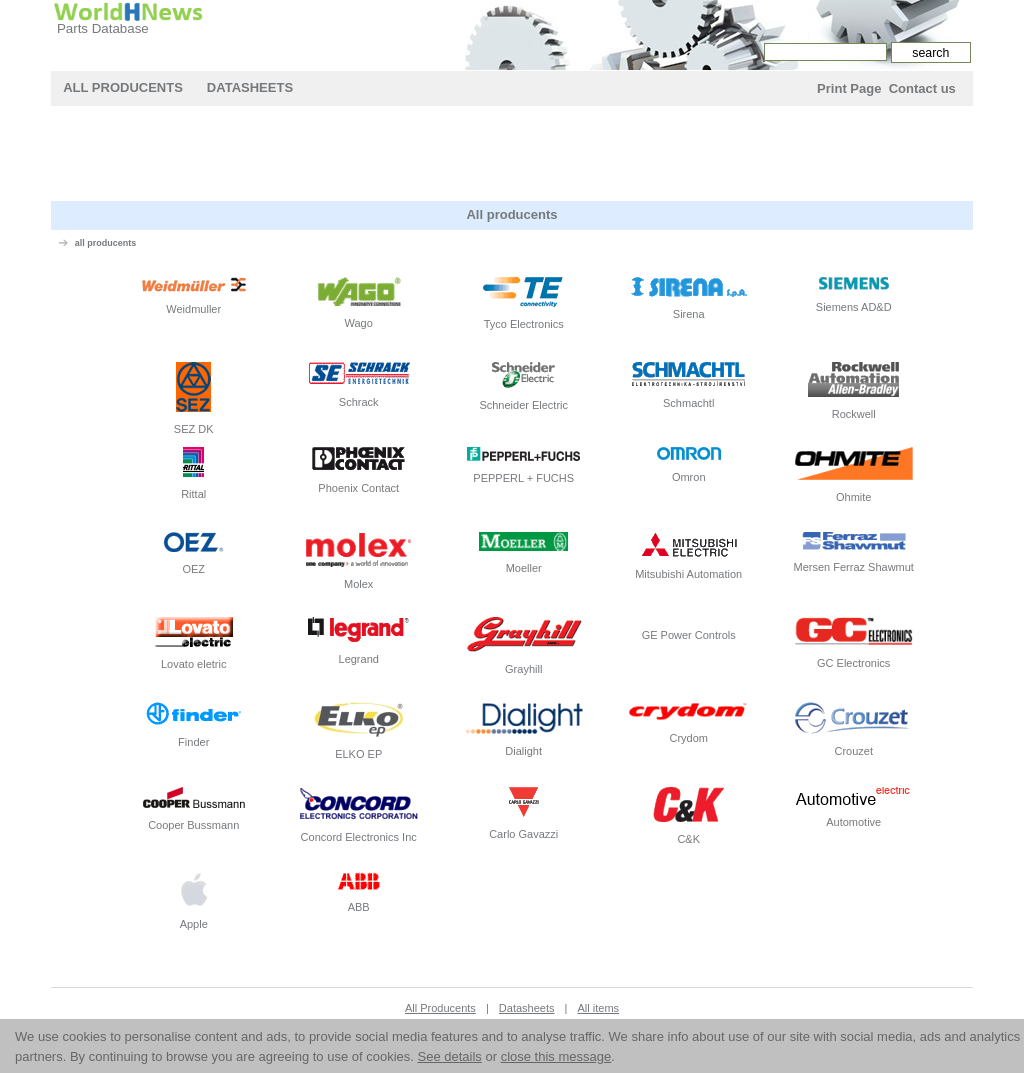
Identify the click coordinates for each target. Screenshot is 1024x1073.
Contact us (922, 88)
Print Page (849, 88)
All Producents (123, 87)
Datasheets (250, 87)
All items (599, 1008)
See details (450, 1056)
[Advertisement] (512, 156)
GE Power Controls (689, 629)
